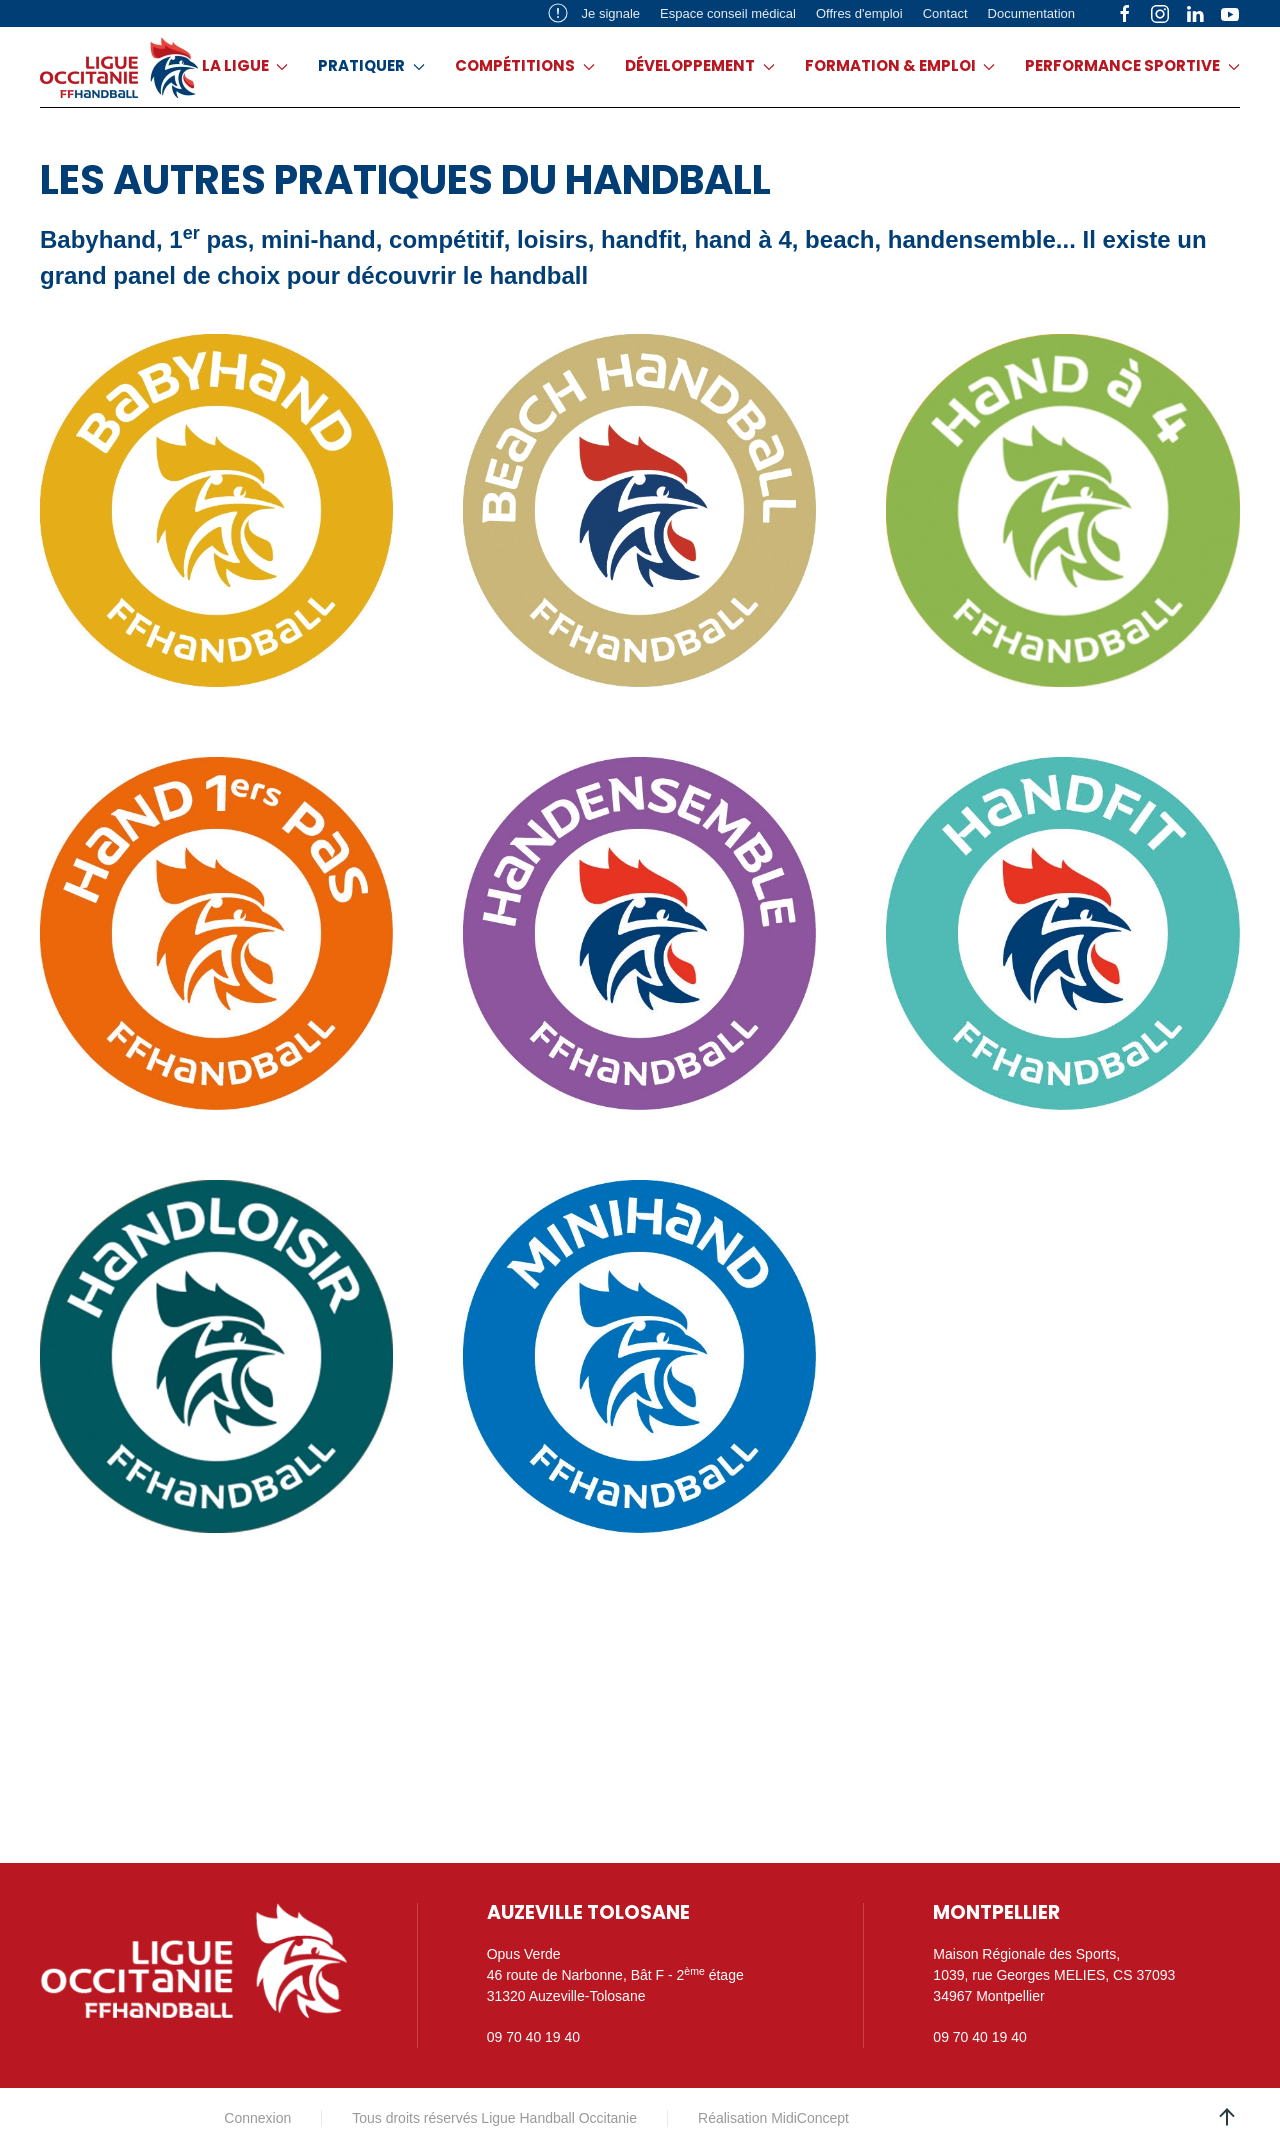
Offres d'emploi (859, 13)
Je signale (594, 13)
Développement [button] (700, 65)
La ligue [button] (245, 65)
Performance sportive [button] (1132, 65)
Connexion (257, 2118)
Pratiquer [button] (371, 65)
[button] (1227, 2117)
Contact (945, 13)
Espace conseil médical (728, 13)
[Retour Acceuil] (120, 67)
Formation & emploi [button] (900, 65)
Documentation (1031, 13)
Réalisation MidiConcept (773, 2118)
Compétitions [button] (525, 65)
